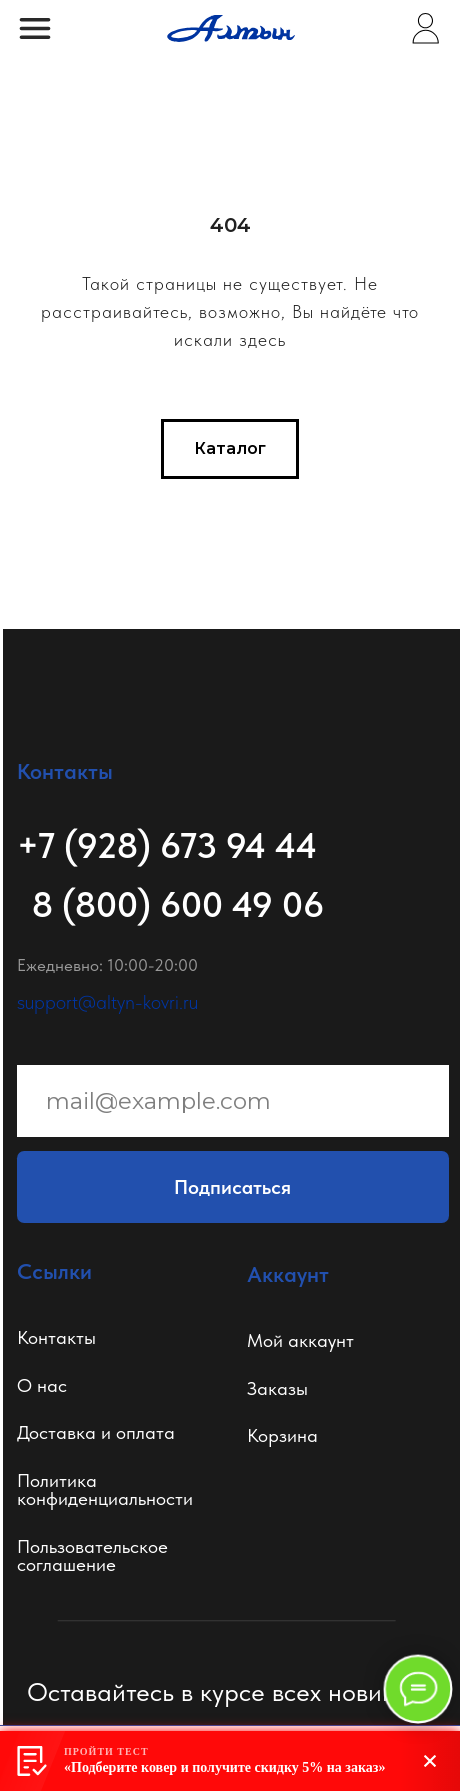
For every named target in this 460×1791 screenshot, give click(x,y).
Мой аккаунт (300, 1340)
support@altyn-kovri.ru (107, 1002)
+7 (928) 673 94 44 (167, 845)
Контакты (56, 1337)
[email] (232, 1101)
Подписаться (232, 1187)
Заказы (277, 1388)
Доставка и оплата (96, 1432)
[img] (425, 29)
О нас (42, 1385)
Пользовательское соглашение (92, 1556)
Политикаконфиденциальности (105, 1490)
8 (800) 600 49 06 (178, 904)
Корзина (282, 1435)
